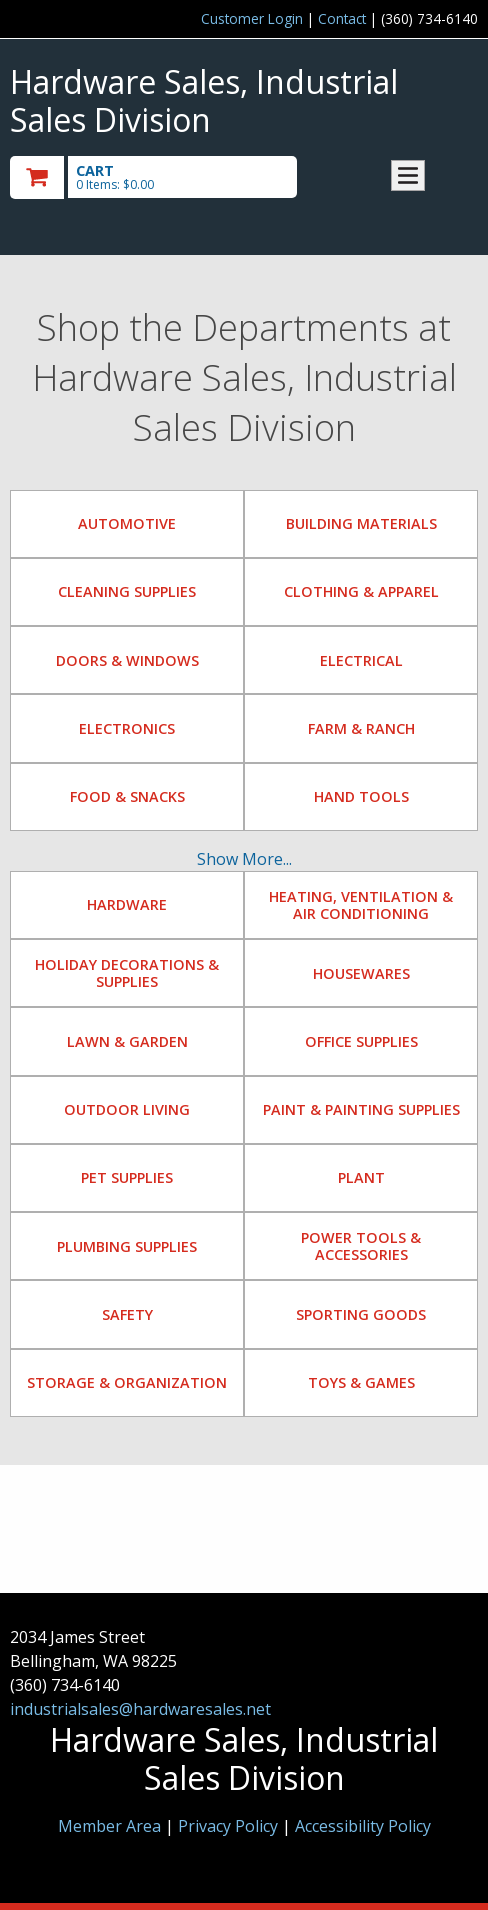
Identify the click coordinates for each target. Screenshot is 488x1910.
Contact (342, 18)
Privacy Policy (230, 1826)
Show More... (244, 859)
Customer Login (252, 18)
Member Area (109, 1826)
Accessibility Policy (363, 1826)
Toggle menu (408, 175)
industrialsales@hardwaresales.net (140, 1709)
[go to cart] (174, 177)
